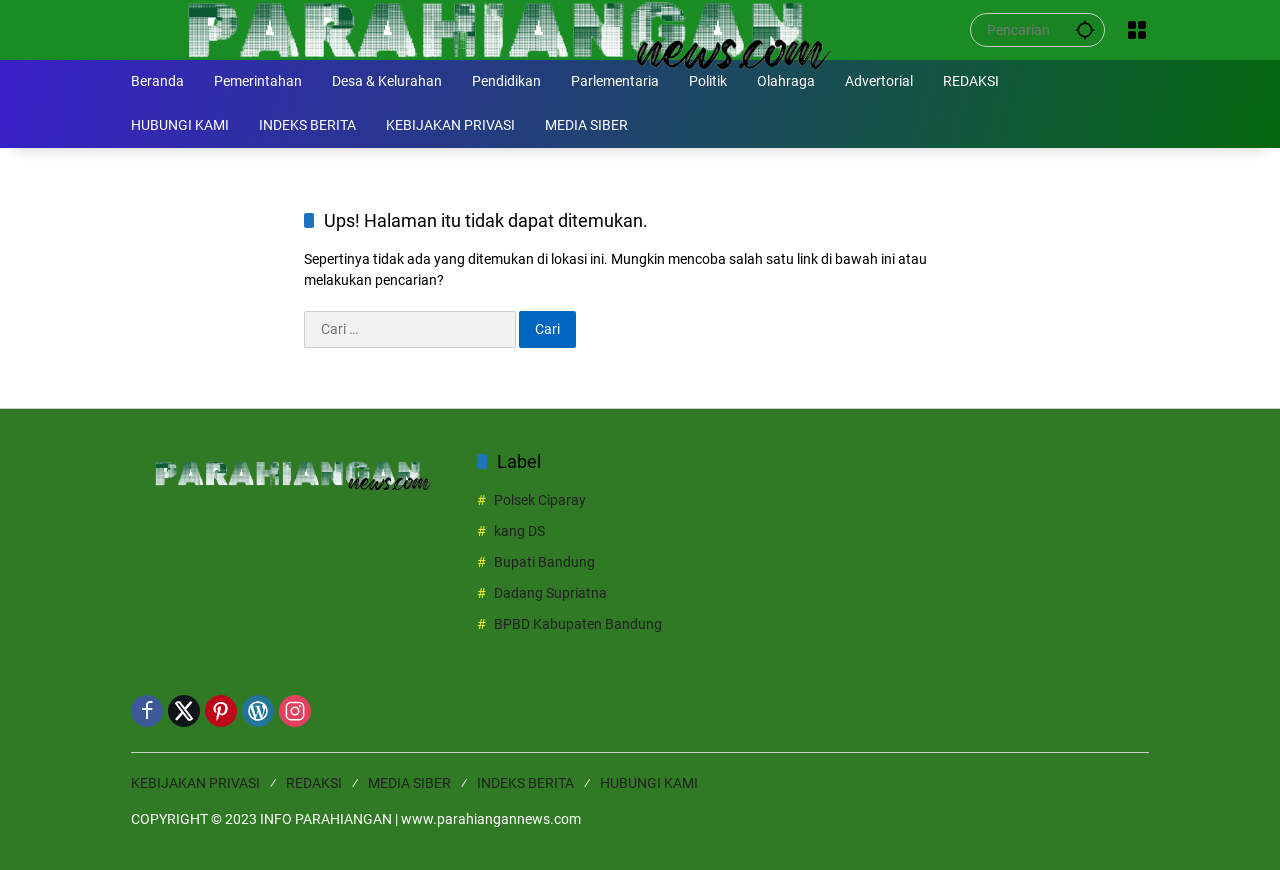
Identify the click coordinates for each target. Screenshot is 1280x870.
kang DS (519, 531)
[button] (1085, 29)
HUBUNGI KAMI (649, 783)
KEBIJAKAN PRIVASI (195, 783)
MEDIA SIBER (409, 783)
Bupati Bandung (544, 562)
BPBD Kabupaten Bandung (578, 624)
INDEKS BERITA (525, 783)
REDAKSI (314, 783)
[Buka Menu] (1137, 30)
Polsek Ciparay (540, 500)
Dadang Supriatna (550, 593)
